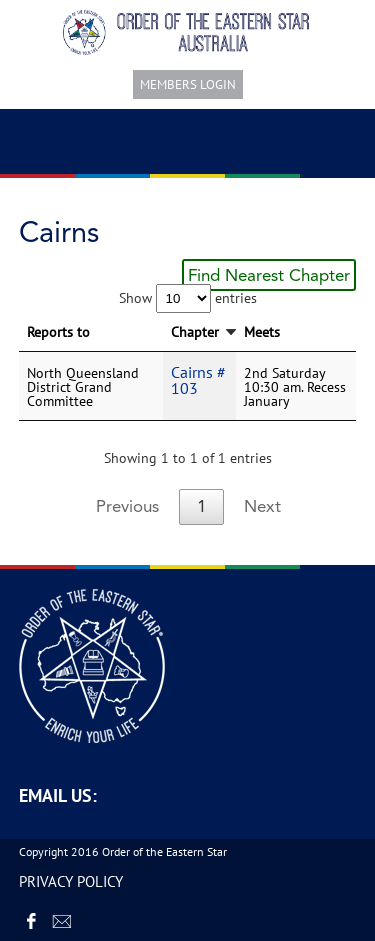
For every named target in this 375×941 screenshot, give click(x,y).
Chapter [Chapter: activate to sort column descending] (195, 332)
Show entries (188, 298)
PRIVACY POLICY (71, 881)
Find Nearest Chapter (269, 275)
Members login (188, 84)
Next (262, 506)
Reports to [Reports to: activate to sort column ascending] (58, 332)
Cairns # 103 (198, 380)
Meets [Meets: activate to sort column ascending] (262, 332)
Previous (127, 506)
